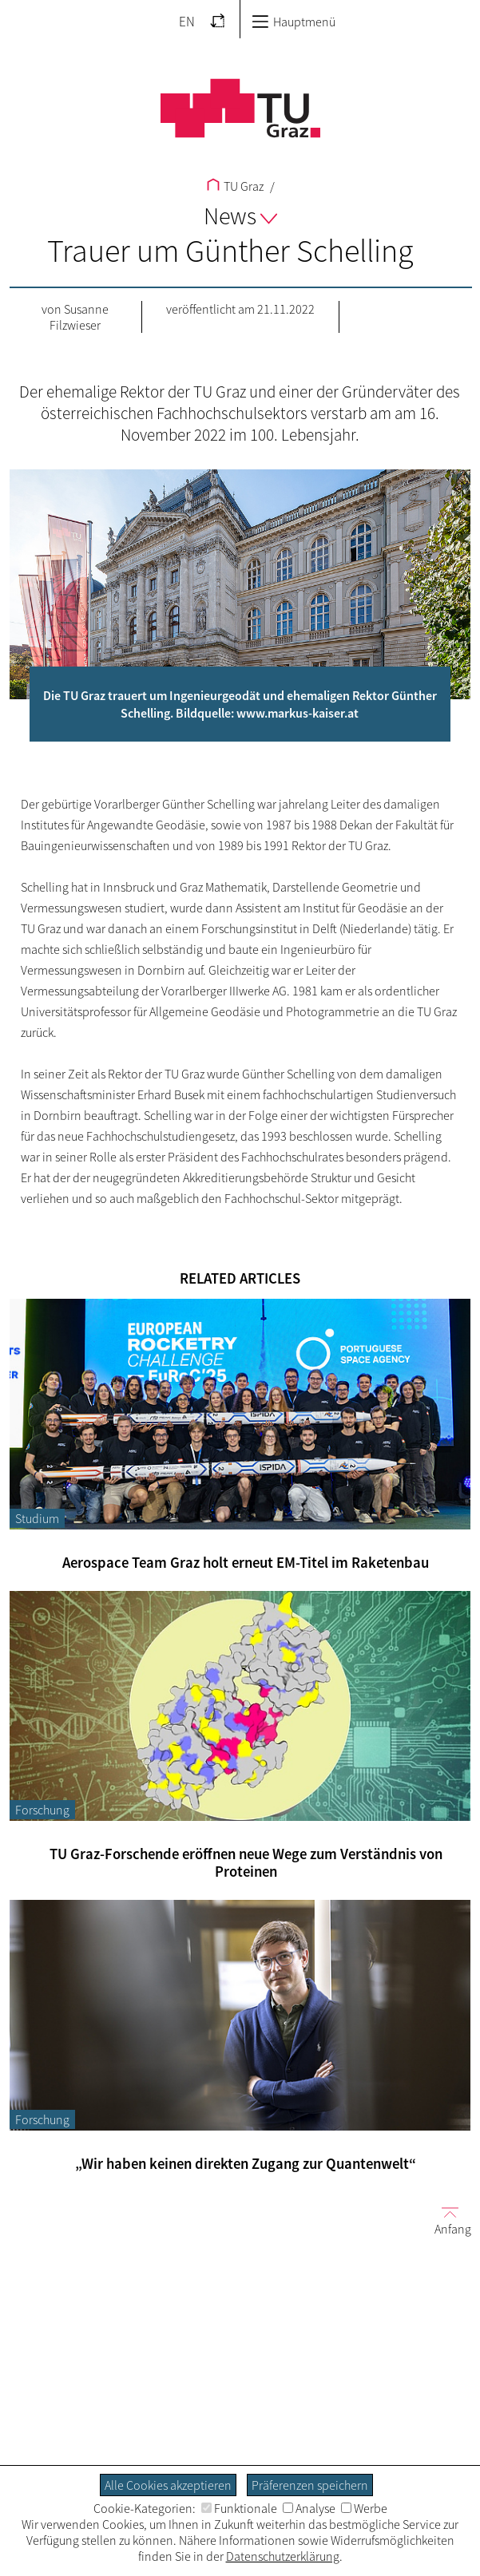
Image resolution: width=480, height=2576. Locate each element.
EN (187, 21)
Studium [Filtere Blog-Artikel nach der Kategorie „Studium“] (37, 1518)
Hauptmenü (293, 22)
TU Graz (235, 186)
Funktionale (239, 2508)
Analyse (309, 2508)
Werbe (364, 2508)
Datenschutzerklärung (282, 2556)
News (240, 215)
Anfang (446, 2220)
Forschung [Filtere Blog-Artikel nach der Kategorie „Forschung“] (42, 1810)
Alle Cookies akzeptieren (168, 2485)
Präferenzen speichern (310, 2485)
